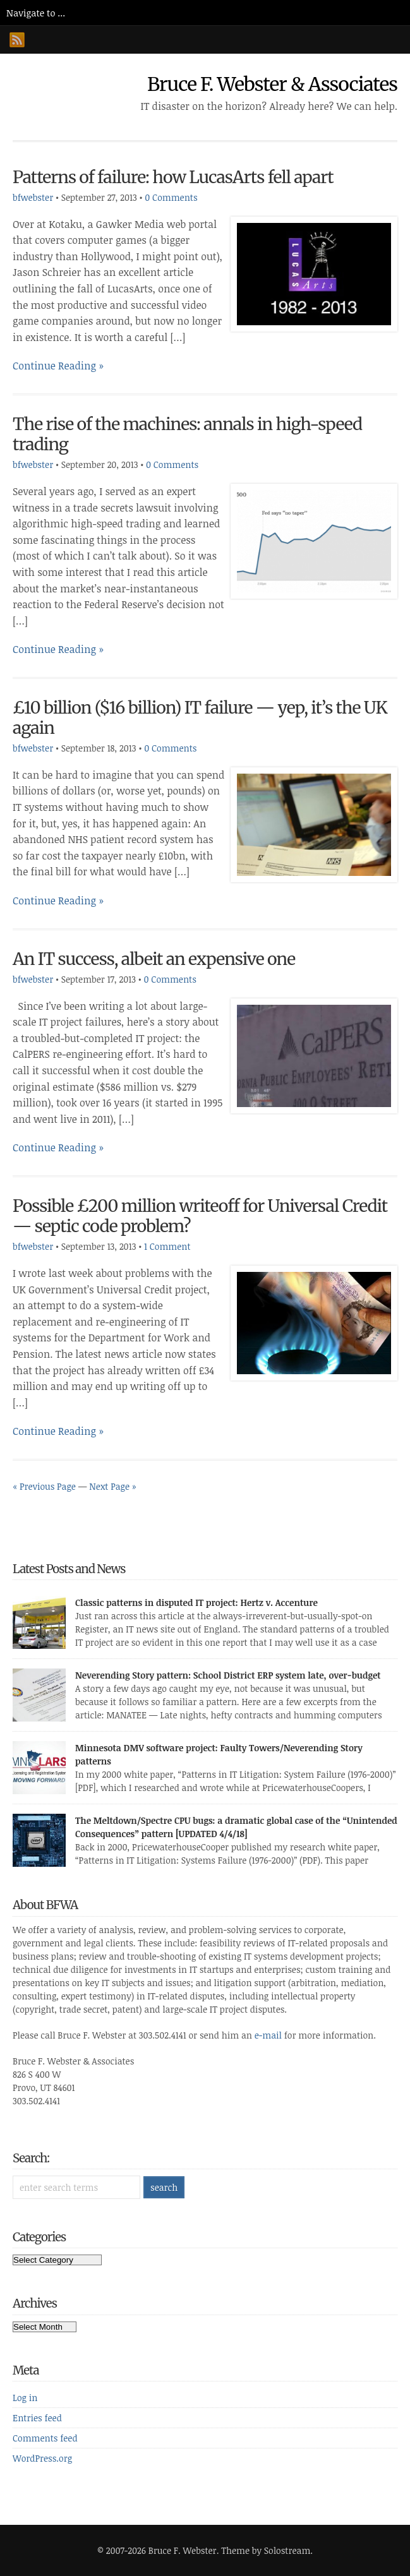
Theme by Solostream (265, 2550)
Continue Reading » (58, 366)
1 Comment (167, 1246)
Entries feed (37, 2418)
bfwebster (33, 197)
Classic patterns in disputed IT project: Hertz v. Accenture (196, 1603)
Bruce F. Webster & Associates (272, 84)
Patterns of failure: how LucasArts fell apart (173, 177)
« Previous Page (44, 1486)
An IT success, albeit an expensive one (154, 959)
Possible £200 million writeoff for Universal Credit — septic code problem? (200, 1216)
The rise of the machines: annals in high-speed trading (187, 434)
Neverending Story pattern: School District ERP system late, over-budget (228, 1675)
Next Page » (112, 1486)
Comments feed (45, 2438)
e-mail (268, 2035)
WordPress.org (42, 2458)
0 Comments (171, 197)
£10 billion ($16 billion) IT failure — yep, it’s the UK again (200, 717)
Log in (25, 2398)
